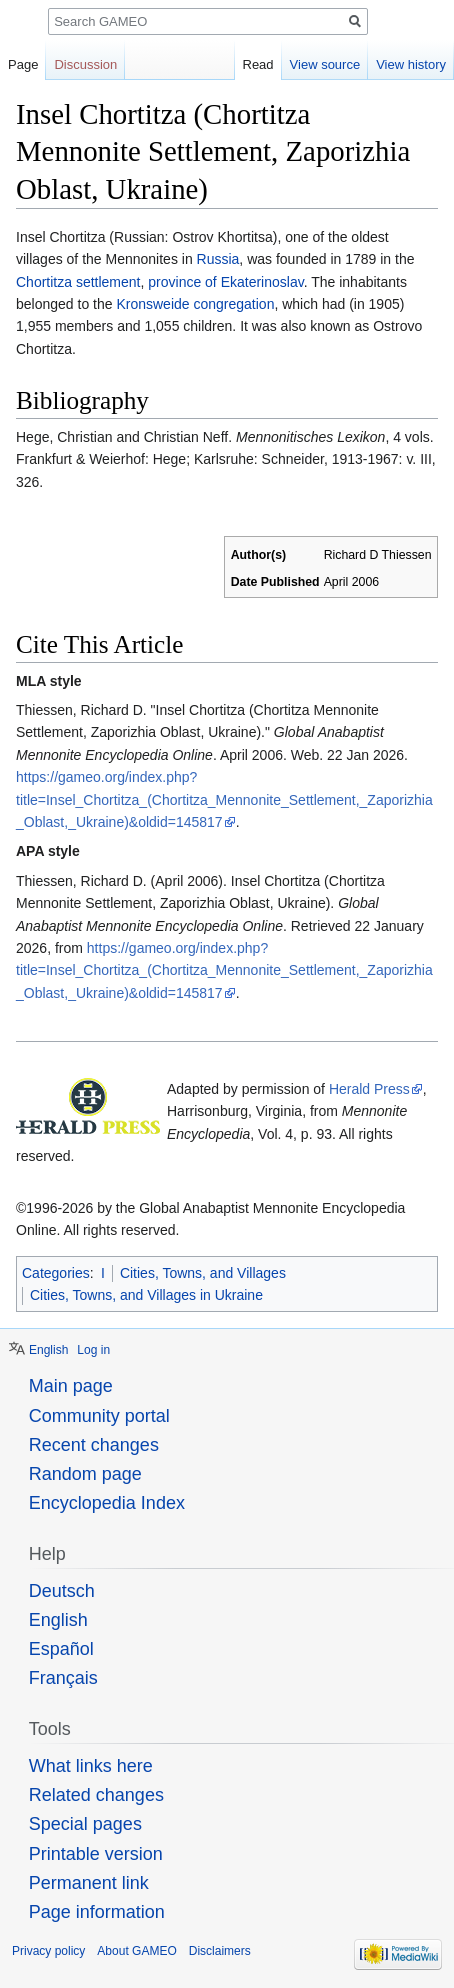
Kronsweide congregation (195, 304)
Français (63, 1678)
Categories (56, 1273)
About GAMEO (136, 1951)
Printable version (96, 1854)
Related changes (96, 1795)
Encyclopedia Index (107, 1503)
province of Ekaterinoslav (225, 282)
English (48, 1350)
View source (325, 64)
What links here (91, 1766)
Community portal (99, 1416)
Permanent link (89, 1883)
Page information (97, 1912)
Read (258, 64)
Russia (218, 259)
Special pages (85, 1824)
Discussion (85, 64)
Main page (71, 1386)
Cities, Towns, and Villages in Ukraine (146, 1295)
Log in (93, 1350)
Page (23, 64)
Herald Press (369, 1089)
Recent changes (94, 1445)
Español (61, 1649)
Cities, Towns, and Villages (203, 1273)
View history (411, 64)
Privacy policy (48, 1951)
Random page (85, 1474)
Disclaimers (220, 1951)
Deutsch (62, 1591)
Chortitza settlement (78, 282)
